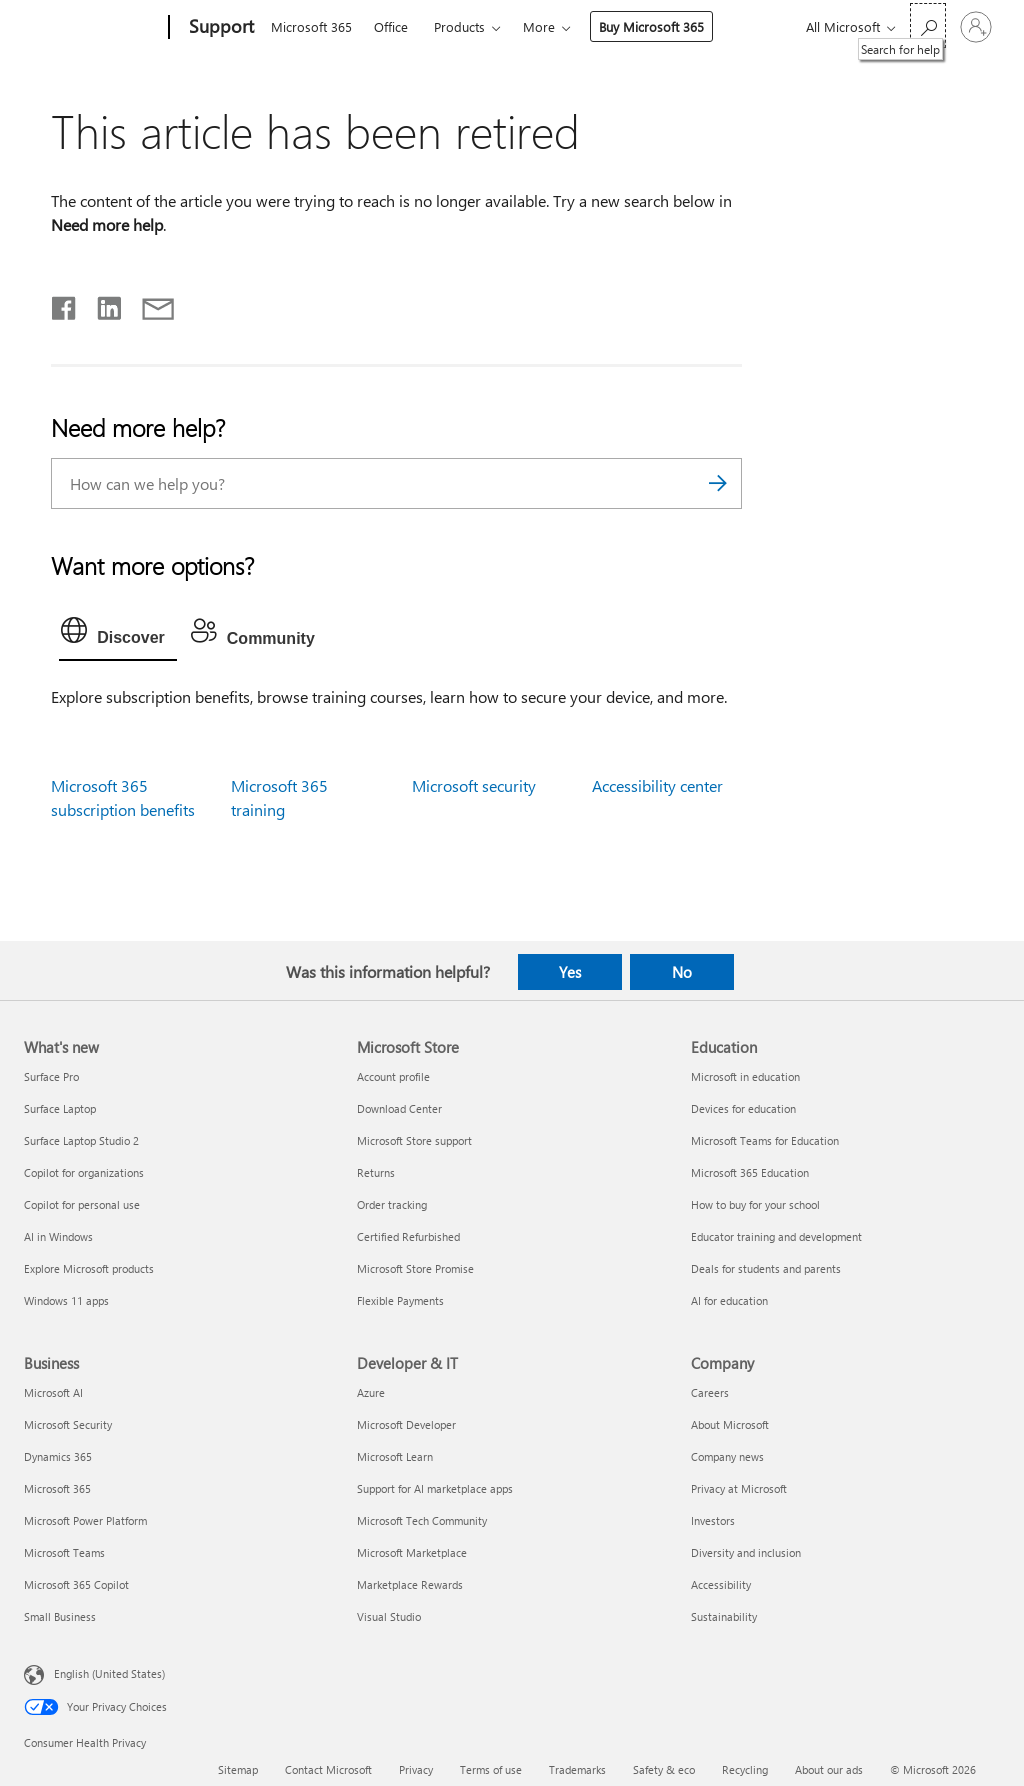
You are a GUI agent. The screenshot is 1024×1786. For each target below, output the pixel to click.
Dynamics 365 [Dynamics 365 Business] (58, 1456)
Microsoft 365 (311, 26)
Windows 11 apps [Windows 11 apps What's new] (66, 1300)
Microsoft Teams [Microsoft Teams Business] (64, 1552)
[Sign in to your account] (976, 27)
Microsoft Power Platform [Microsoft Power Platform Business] (85, 1520)
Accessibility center (657, 785)
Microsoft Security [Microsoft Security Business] (68, 1424)
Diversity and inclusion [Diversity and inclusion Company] (746, 1552)
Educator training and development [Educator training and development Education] (776, 1236)
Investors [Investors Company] (713, 1520)
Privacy (416, 1769)
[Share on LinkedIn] (101, 304)
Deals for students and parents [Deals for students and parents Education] (766, 1268)
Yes (570, 972)
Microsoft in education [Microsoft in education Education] (745, 1076)
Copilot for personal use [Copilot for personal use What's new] (82, 1204)
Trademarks (577, 1769)
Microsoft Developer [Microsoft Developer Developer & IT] (406, 1424)
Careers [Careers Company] (710, 1392)
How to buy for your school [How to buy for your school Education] (755, 1204)
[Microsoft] (92, 28)
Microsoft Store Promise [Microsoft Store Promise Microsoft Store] (415, 1268)
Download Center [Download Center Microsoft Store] (399, 1108)
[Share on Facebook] (65, 304)
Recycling (745, 1769)
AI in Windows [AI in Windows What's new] (58, 1236)
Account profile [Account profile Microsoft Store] (393, 1076)
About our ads (829, 1769)
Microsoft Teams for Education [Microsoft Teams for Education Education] (765, 1140)
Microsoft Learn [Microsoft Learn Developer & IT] (395, 1456)
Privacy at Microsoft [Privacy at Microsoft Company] (739, 1488)
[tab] (118, 635)
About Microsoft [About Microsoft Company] (730, 1424)
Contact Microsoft (328, 1769)
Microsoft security (474, 785)
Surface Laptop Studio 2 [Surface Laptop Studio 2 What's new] (81, 1140)
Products (459, 26)
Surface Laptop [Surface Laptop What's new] (60, 1108)
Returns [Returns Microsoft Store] (376, 1172)
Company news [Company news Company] (727, 1456)
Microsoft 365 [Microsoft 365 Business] (57, 1488)
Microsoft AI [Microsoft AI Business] (53, 1392)
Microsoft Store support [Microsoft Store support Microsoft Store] (414, 1140)
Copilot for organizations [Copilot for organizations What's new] (84, 1172)
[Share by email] (149, 304)
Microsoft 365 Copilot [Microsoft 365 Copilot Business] (76, 1584)
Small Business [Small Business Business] (60, 1616)
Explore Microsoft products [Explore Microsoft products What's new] (89, 1268)
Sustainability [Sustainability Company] (724, 1616)
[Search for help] (928, 25)
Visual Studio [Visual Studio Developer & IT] (389, 1616)
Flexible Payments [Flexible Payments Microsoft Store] (400, 1300)
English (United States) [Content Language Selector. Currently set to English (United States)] (109, 1672)
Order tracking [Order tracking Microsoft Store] (392, 1204)
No (682, 972)
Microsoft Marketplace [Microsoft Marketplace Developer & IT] (412, 1552)
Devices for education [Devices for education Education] (743, 1108)
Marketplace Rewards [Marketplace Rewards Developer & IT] (410, 1584)
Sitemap (238, 1769)
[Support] (219, 28)
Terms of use (491, 1769)
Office (391, 26)
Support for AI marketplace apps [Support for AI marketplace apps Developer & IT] (435, 1488)
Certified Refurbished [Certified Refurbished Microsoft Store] (408, 1236)
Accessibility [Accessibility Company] (721, 1584)
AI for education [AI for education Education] (729, 1300)
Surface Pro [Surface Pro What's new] (51, 1076)
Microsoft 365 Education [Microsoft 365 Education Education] (750, 1172)
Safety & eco (664, 1769)
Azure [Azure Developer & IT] (371, 1392)
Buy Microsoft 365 (651, 26)
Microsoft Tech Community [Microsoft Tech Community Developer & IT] (422, 1520)
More (539, 26)
